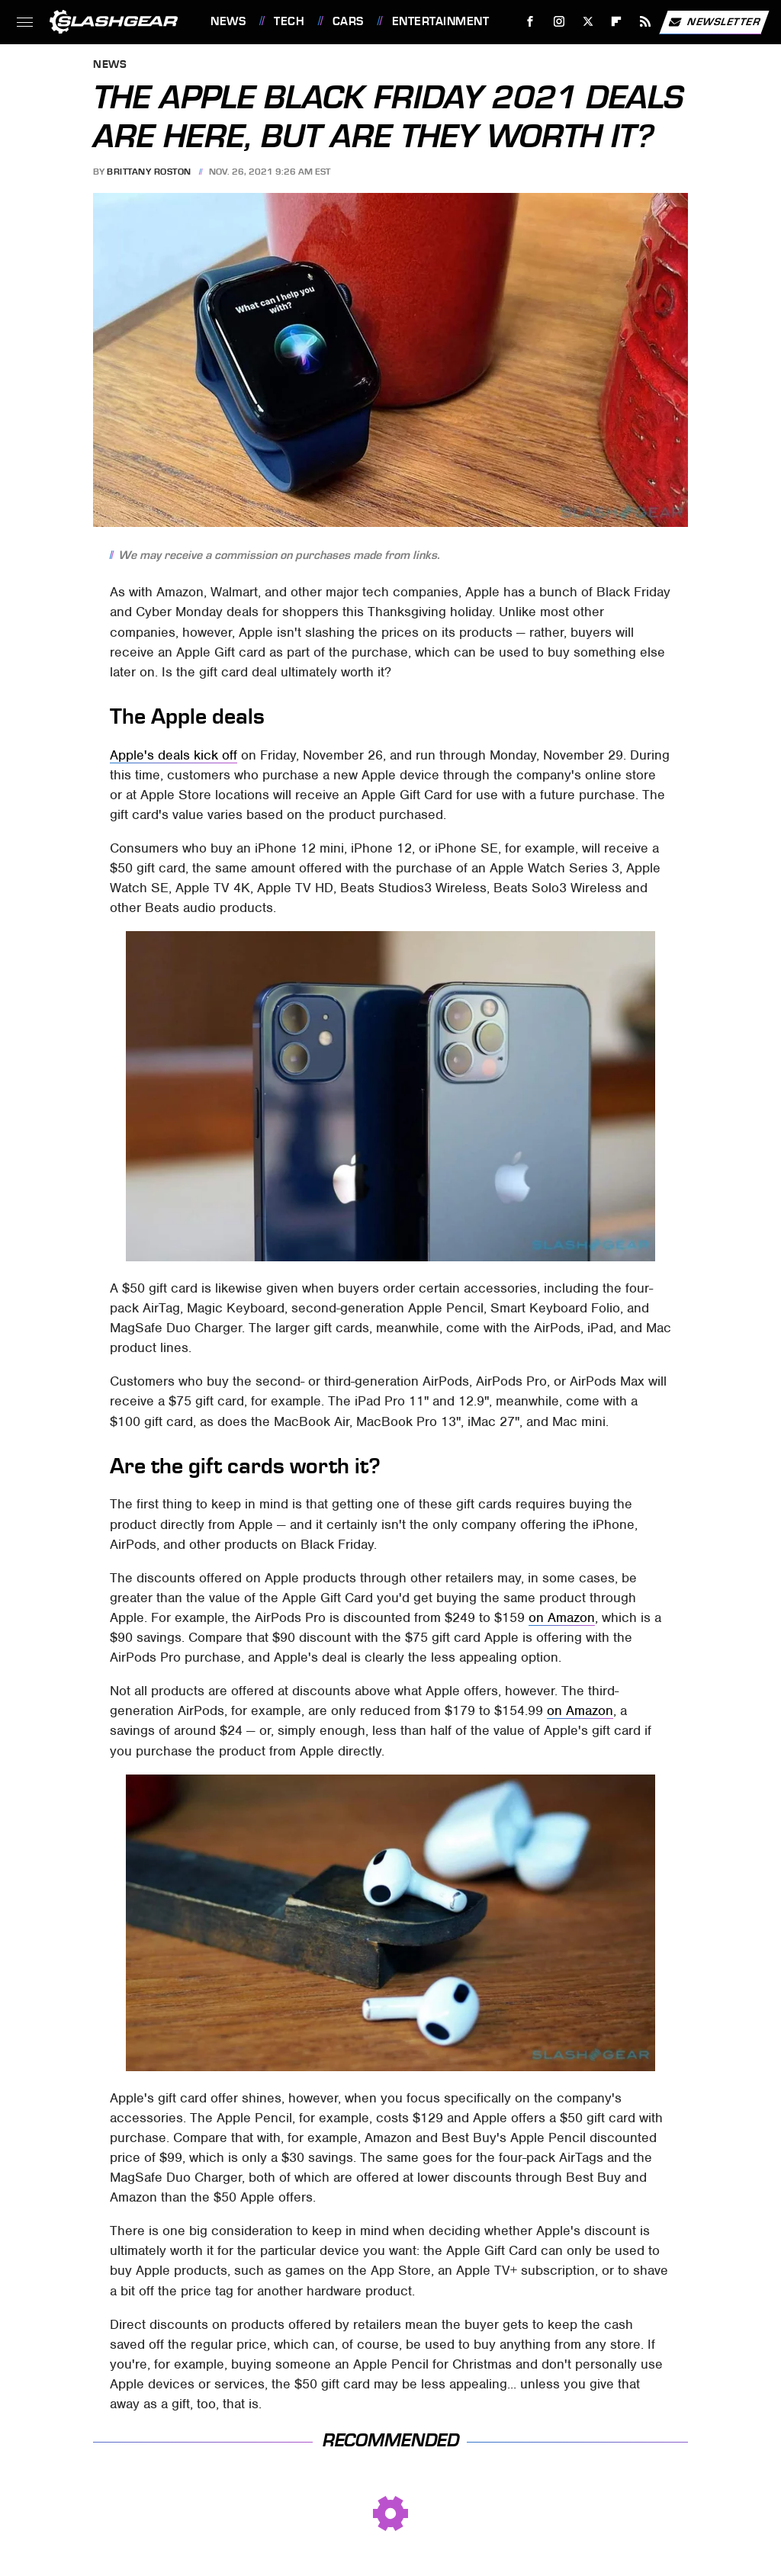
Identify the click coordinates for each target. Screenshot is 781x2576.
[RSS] (646, 22)
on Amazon (562, 1617)
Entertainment (441, 21)
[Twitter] (588, 22)
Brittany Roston (149, 171)
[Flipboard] (617, 22)
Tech (289, 21)
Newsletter (714, 22)
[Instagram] (559, 22)
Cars (348, 21)
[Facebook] (530, 22)
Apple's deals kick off (173, 755)
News (228, 21)
